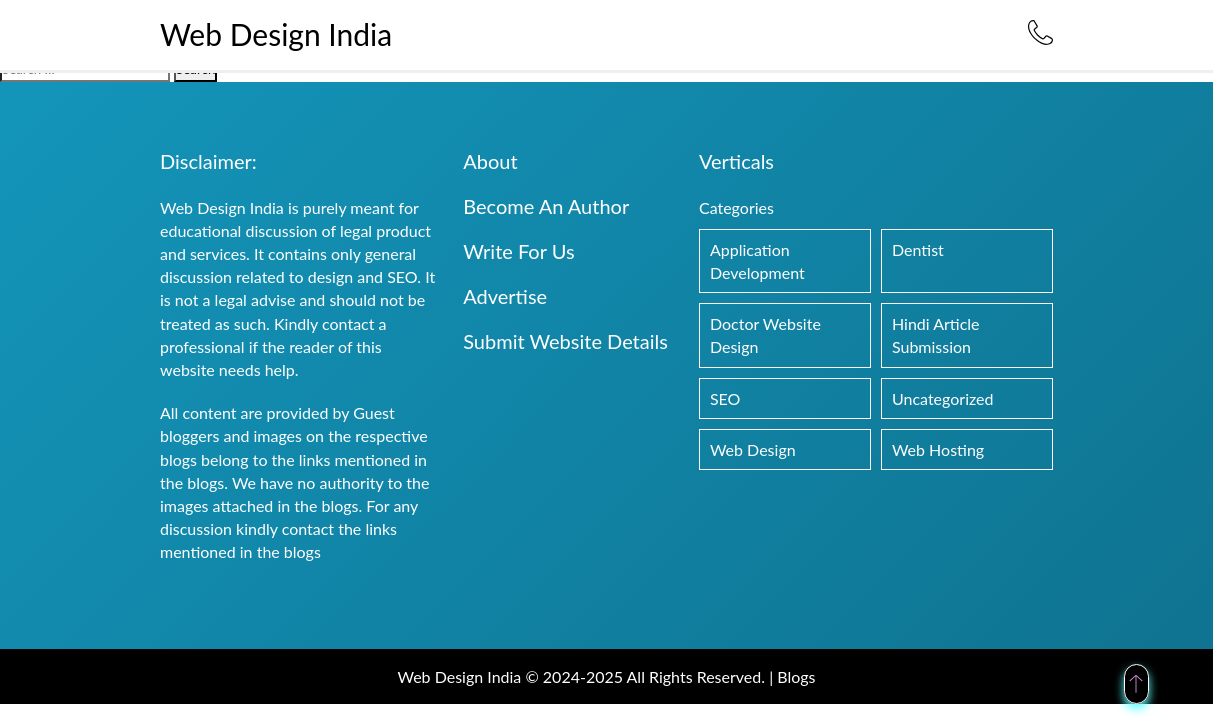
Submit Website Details (565, 341)
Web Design (753, 449)
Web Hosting (938, 449)
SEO (725, 398)
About (490, 161)
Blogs (796, 676)
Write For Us (518, 251)
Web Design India (276, 34)
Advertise (505, 296)
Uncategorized (943, 398)
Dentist (918, 249)
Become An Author (546, 206)
